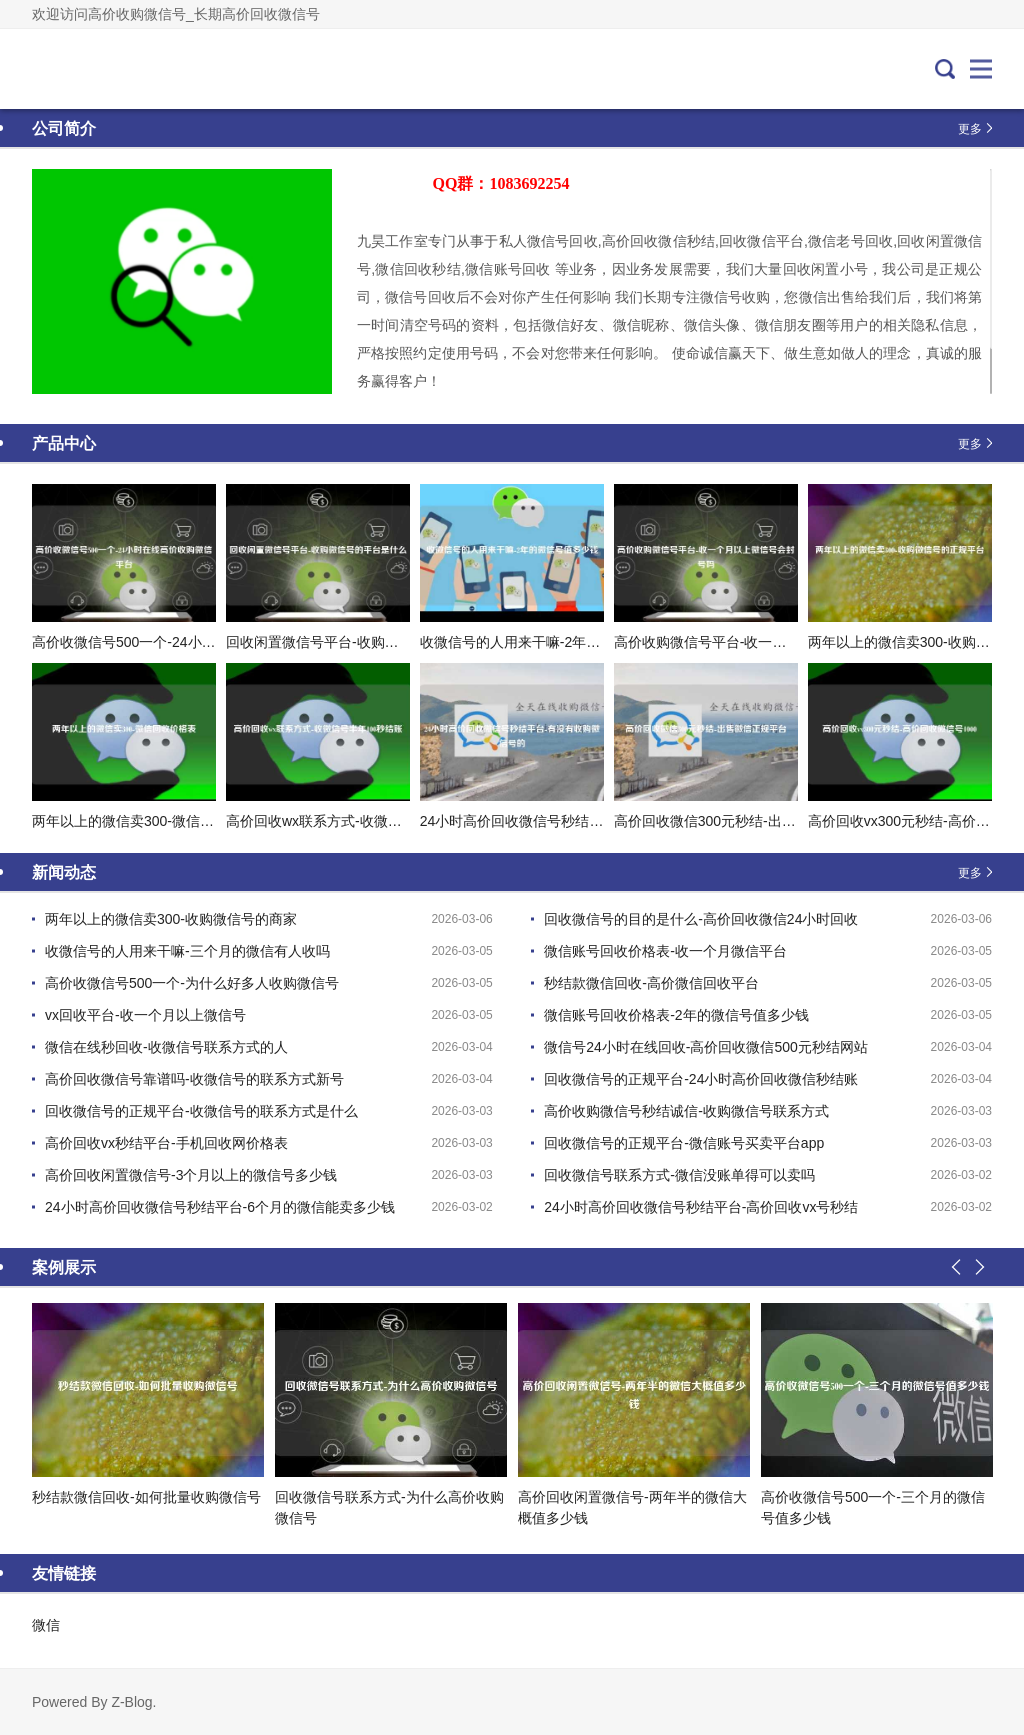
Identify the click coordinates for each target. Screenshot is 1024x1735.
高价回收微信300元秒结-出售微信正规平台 (747, 821)
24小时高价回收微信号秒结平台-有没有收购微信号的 (584, 821)
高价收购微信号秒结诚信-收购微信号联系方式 (686, 1111)
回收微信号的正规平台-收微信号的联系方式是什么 (201, 1111)
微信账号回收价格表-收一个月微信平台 (665, 951)
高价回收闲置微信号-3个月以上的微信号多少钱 (191, 1175)
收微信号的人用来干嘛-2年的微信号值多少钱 (559, 642)
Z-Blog (131, 1702)
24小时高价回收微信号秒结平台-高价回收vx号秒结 (701, 1207)
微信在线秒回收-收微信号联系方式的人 (166, 1047)
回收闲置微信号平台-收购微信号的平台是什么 (368, 642)
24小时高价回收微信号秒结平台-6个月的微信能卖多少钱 (220, 1207)
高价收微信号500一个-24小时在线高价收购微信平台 (194, 642)
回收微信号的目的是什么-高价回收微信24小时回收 (701, 919)
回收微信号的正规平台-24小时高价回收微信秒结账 (701, 1079)
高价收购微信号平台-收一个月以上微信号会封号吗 (770, 642)
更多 (970, 128)
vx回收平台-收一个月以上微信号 (145, 1015)
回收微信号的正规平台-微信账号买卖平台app (684, 1143)
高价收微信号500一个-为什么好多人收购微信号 (192, 983)
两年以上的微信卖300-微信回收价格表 (151, 821)
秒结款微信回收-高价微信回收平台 (651, 983)
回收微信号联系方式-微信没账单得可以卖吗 (679, 1175)
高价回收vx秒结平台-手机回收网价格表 (166, 1143)
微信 (46, 1625)
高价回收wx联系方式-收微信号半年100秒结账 (367, 821)
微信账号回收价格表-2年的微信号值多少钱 (676, 1015)
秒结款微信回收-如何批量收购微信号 (146, 1497)
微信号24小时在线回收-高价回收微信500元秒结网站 (706, 1047)
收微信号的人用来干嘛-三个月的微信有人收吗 (187, 951)
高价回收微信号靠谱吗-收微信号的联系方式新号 (194, 1079)
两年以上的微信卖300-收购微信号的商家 (171, 919)
